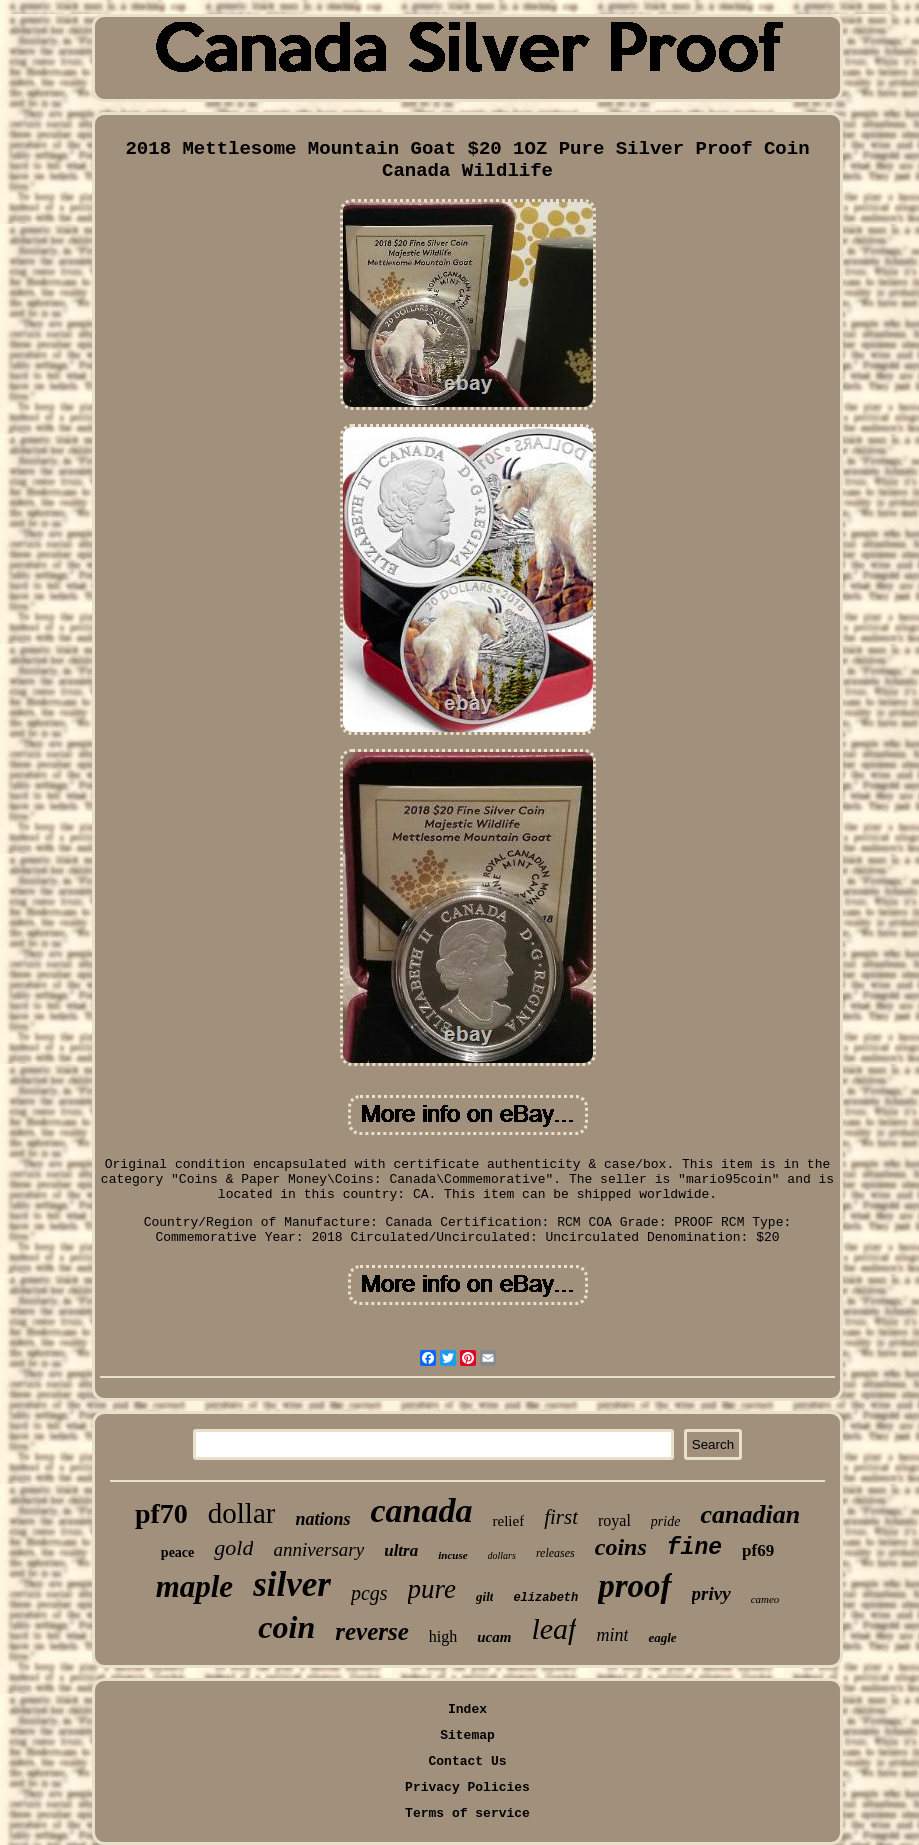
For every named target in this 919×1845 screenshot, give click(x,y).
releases (555, 1553)
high (443, 1636)
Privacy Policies (467, 1787)
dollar (242, 1513)
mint (612, 1635)
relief (508, 1521)
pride (666, 1521)
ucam (494, 1637)
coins (621, 1547)
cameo (765, 1599)
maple (195, 1586)
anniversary (318, 1549)
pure (432, 1589)
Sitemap (467, 1735)
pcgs (369, 1593)
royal (614, 1520)
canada (421, 1510)
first (561, 1517)
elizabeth (545, 1598)
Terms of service (467, 1813)
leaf (553, 1628)
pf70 (161, 1513)
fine (694, 1548)
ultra (401, 1550)
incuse (452, 1555)
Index (467, 1709)
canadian (750, 1514)
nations (322, 1519)
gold (233, 1547)
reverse (372, 1631)
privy (711, 1593)
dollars (502, 1555)
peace (177, 1552)
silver (292, 1584)
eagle (662, 1637)
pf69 (758, 1550)
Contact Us (467, 1761)
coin (286, 1627)
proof (634, 1586)
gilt (484, 1596)
